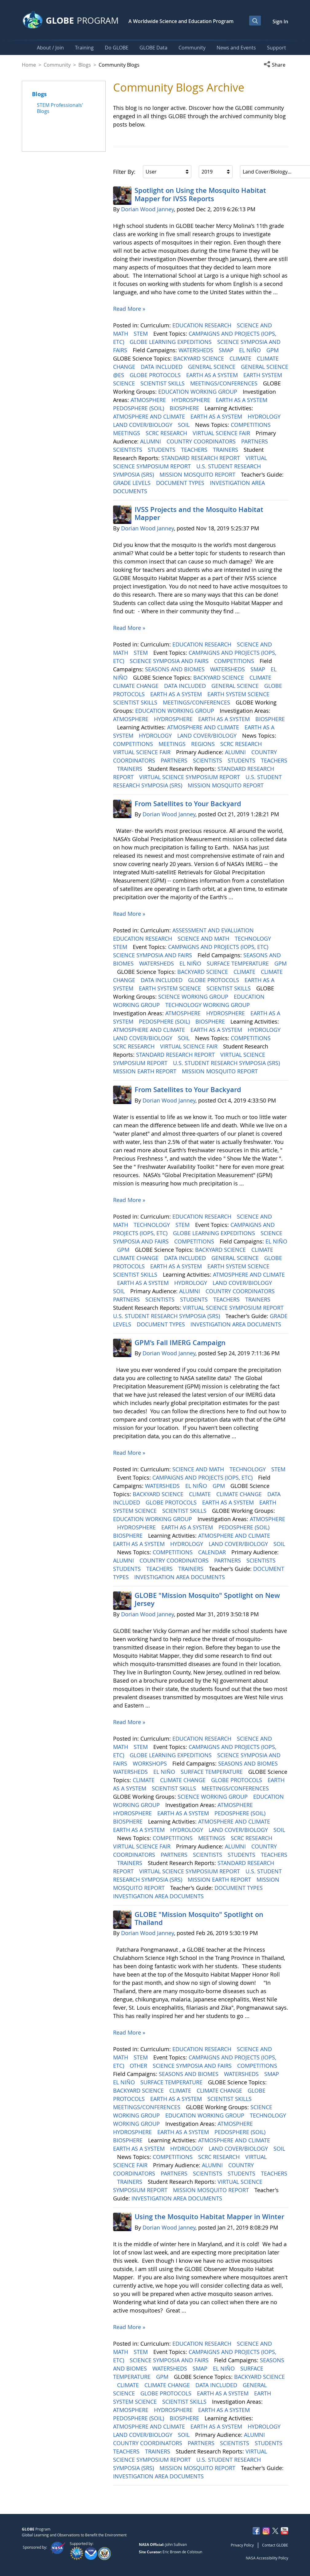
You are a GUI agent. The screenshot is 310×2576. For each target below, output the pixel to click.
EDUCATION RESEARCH (202, 325)
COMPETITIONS (251, 424)
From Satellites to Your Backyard (188, 803)
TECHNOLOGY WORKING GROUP (208, 1005)
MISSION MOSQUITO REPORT (198, 474)
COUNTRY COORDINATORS (202, 441)
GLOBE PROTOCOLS (156, 375)
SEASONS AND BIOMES (175, 669)
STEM (141, 333)
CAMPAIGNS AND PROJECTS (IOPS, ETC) (219, 946)
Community (57, 64)
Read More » (129, 308)
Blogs (84, 64)
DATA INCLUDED (162, 366)
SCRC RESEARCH (167, 433)
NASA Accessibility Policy (267, 2557)
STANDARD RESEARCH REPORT (201, 458)
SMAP (227, 350)
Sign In (280, 21)
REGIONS (203, 743)
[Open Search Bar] (255, 20)
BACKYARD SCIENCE (199, 358)
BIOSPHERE (185, 408)
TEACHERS (195, 449)
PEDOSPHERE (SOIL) (139, 408)
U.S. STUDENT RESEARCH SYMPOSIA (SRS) (227, 1063)
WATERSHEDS (197, 350)
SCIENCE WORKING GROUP (194, 996)
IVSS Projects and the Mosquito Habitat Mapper (199, 513)
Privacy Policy (242, 2545)
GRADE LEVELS (132, 482)
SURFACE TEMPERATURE (238, 963)
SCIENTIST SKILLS (163, 383)
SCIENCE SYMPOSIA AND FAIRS (170, 661)
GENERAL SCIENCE (212, 366)
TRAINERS (226, 449)
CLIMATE (241, 358)
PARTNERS (255, 441)
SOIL (184, 424)
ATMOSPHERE (149, 400)
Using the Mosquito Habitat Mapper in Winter (209, 2216)
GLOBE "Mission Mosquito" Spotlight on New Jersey (207, 1599)
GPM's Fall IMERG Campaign (180, 1342)
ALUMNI (151, 441)
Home (29, 64)
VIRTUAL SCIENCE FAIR (222, 433)
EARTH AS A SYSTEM (212, 375)
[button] (276, 64)
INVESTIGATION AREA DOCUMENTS (236, 1324)
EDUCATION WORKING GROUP (198, 391)
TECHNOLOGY (254, 938)
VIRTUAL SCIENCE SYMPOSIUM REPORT (190, 777)
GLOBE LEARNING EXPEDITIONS (171, 341)
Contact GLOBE (275, 2545)
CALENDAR (212, 1552)
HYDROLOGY (265, 416)
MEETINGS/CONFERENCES (224, 383)
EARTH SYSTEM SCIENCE (239, 694)
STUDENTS (162, 449)
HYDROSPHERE (191, 400)
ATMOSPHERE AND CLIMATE (149, 416)
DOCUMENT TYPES (181, 482)
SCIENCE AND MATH (204, 938)
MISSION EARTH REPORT (145, 1071)
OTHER (139, 2065)
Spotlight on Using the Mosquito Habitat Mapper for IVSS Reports (200, 194)
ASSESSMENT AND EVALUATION (213, 930)
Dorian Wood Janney (147, 209)
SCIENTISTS (128, 449)
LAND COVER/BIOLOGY (143, 424)
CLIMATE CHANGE (136, 685)
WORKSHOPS (150, 1763)
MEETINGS (127, 433)
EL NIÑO (250, 350)
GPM (273, 350)
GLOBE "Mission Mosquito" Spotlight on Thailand (199, 1918)
